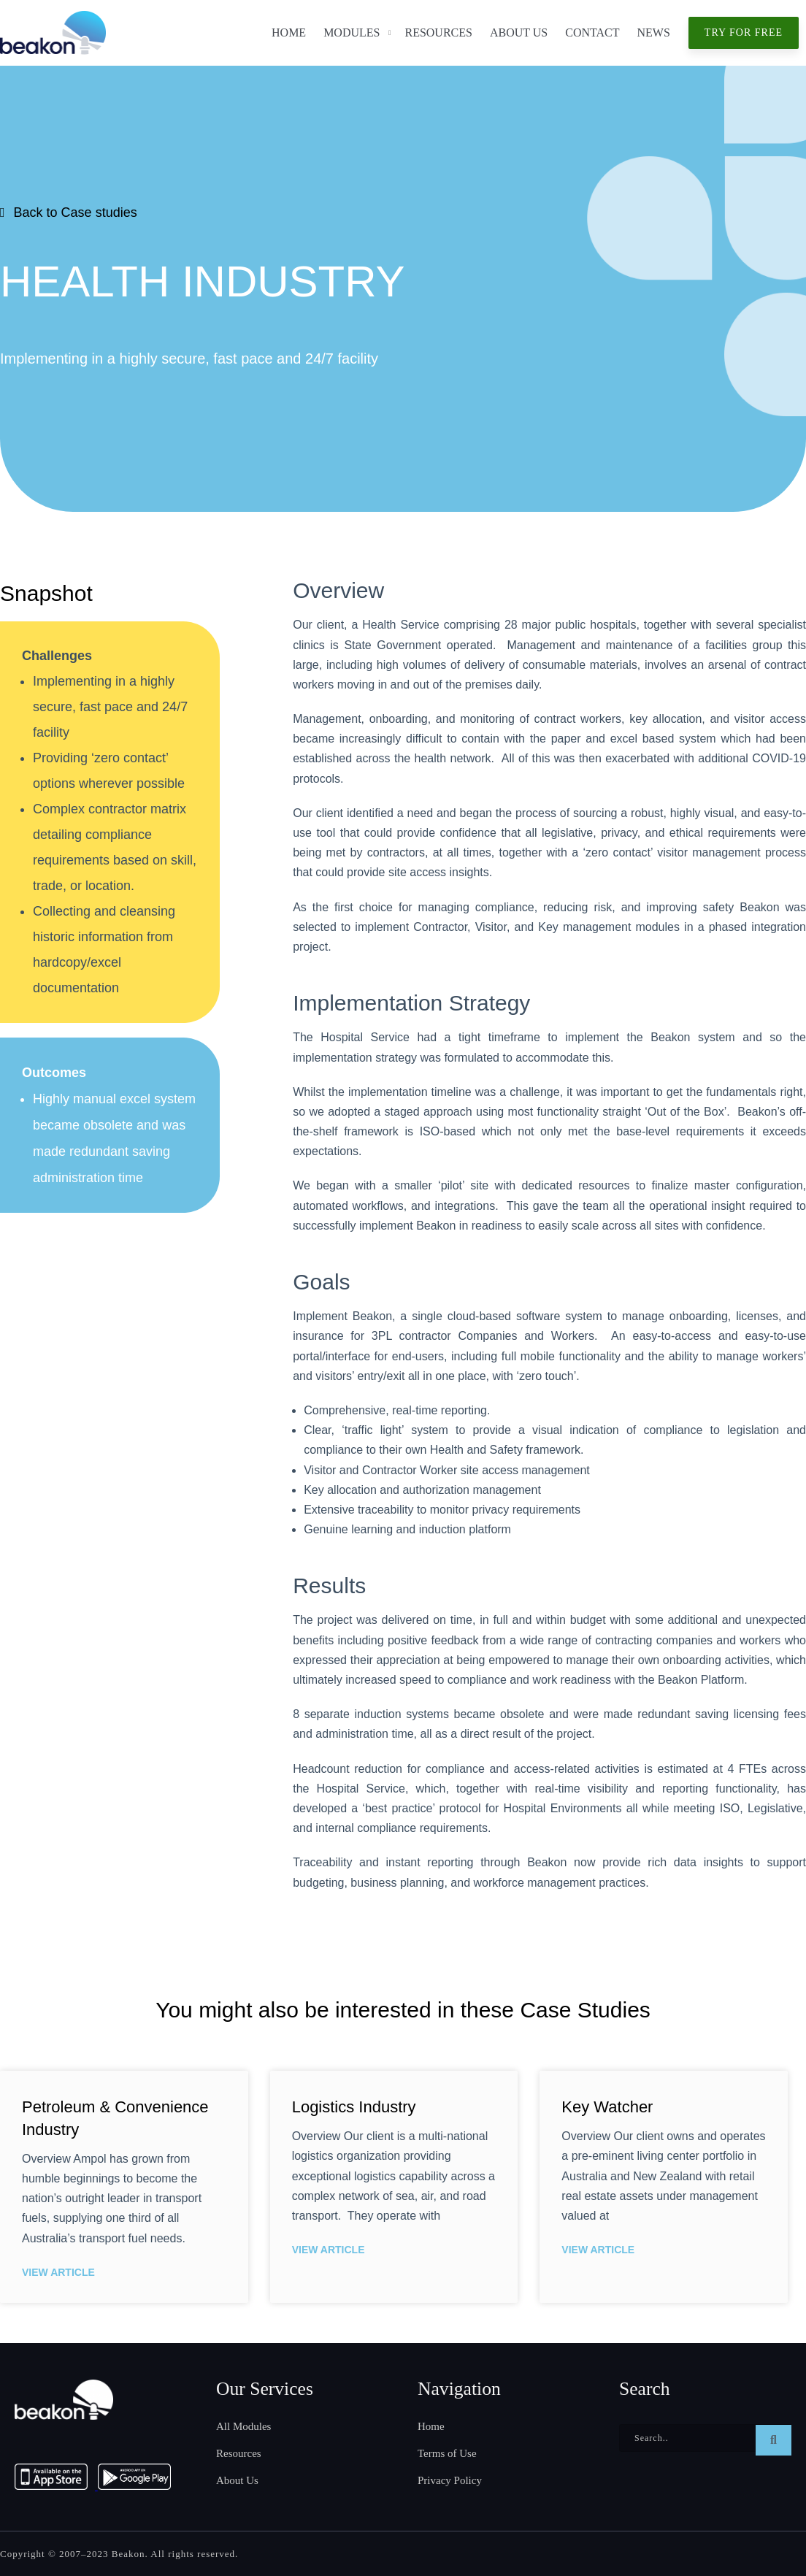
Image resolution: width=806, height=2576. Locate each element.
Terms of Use (447, 2453)
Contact (592, 32)
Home (289, 32)
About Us (519, 32)
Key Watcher (607, 2107)
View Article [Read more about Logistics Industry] (328, 2250)
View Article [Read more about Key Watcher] (597, 2250)
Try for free (744, 32)
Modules (351, 32)
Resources (438, 32)
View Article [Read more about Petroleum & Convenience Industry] (58, 2272)
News (653, 32)
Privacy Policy (450, 2480)
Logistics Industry (354, 2107)
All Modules (243, 2426)
